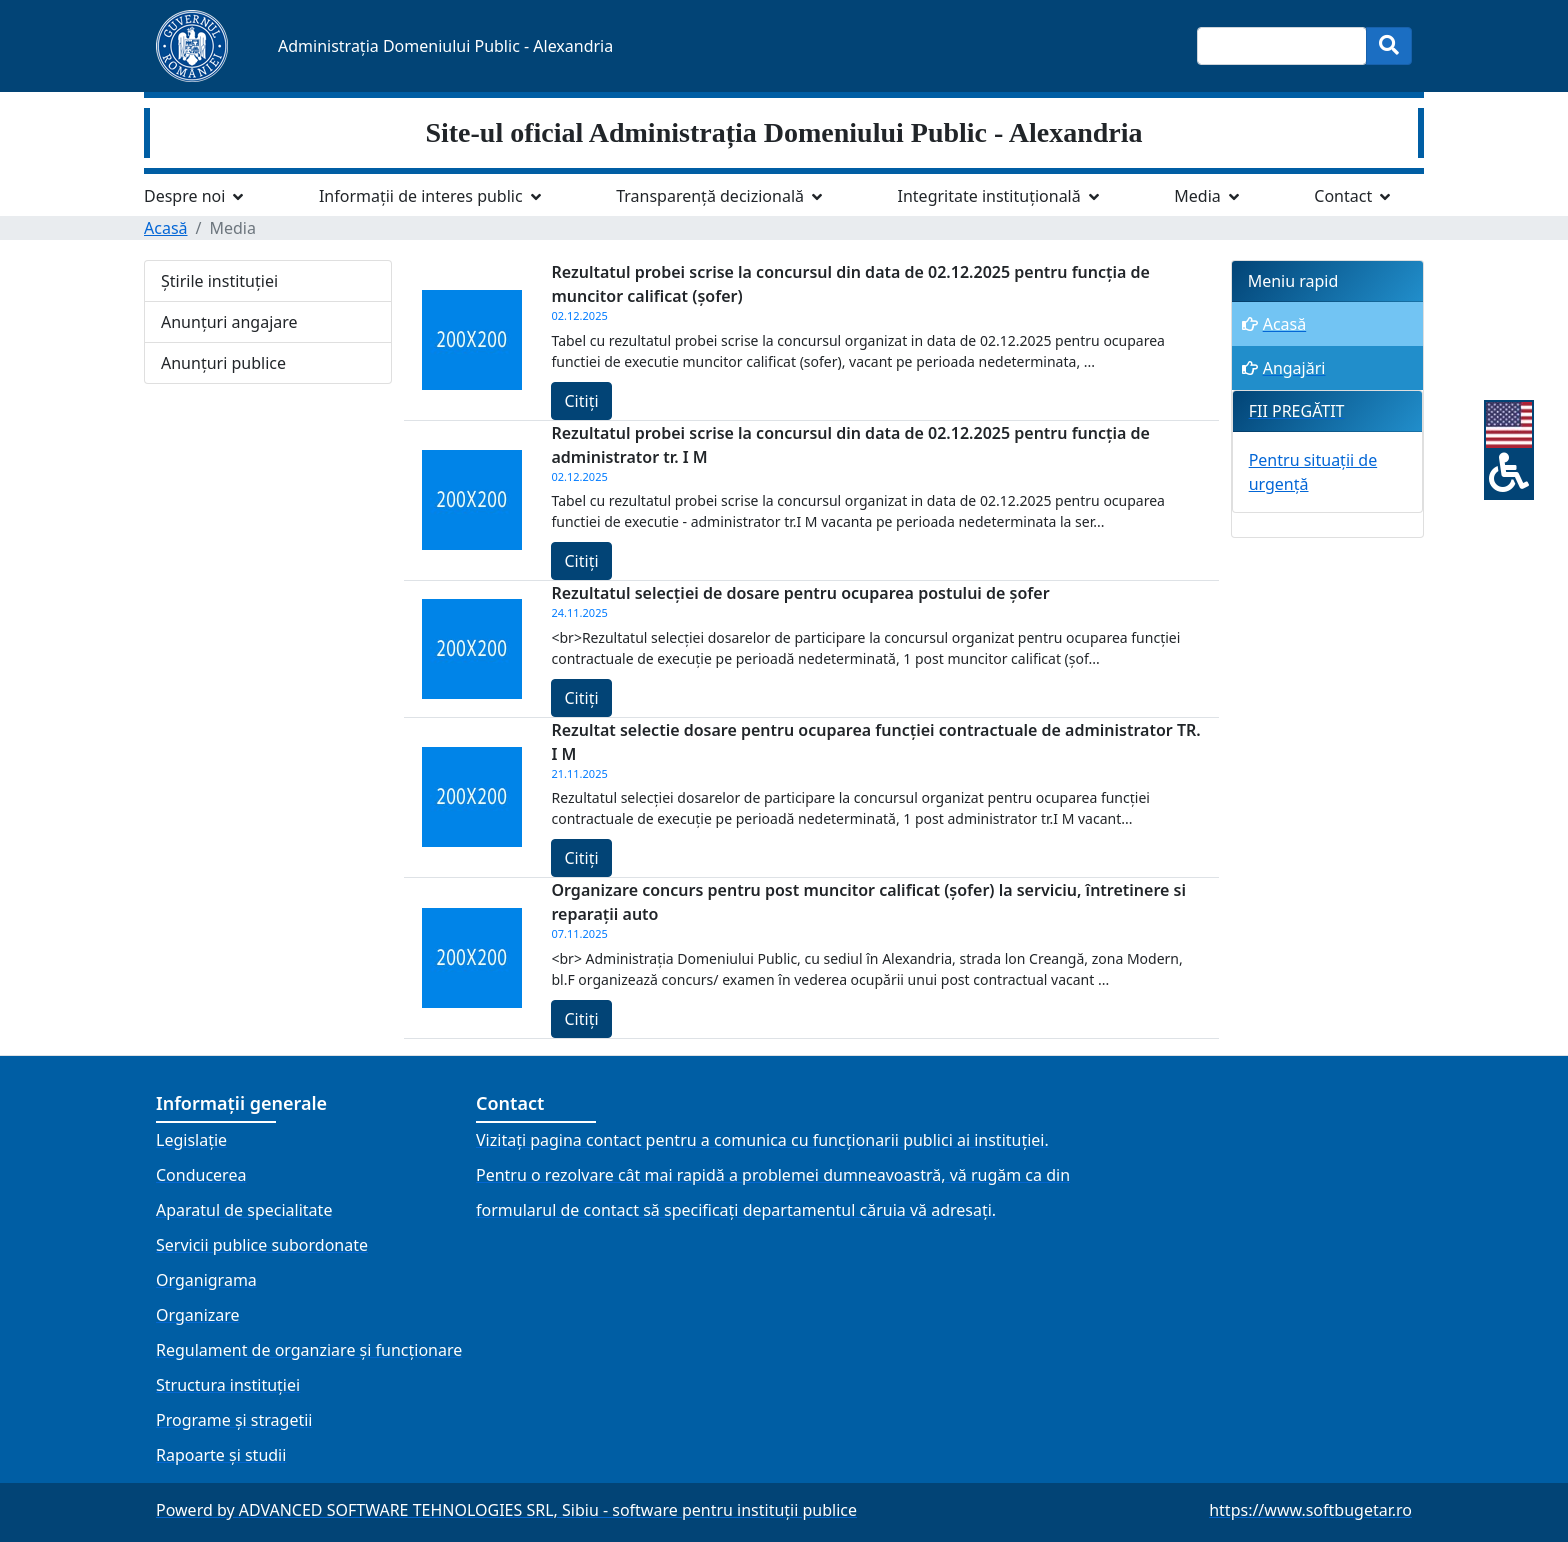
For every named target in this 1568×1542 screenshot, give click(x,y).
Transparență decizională (710, 196)
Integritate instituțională (989, 196)
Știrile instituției (219, 281)
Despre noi (184, 196)
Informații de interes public (421, 196)
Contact (1343, 196)
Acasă (166, 228)
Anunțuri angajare (229, 322)
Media (1197, 196)
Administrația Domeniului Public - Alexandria (445, 46)
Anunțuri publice (223, 363)
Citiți (581, 401)
